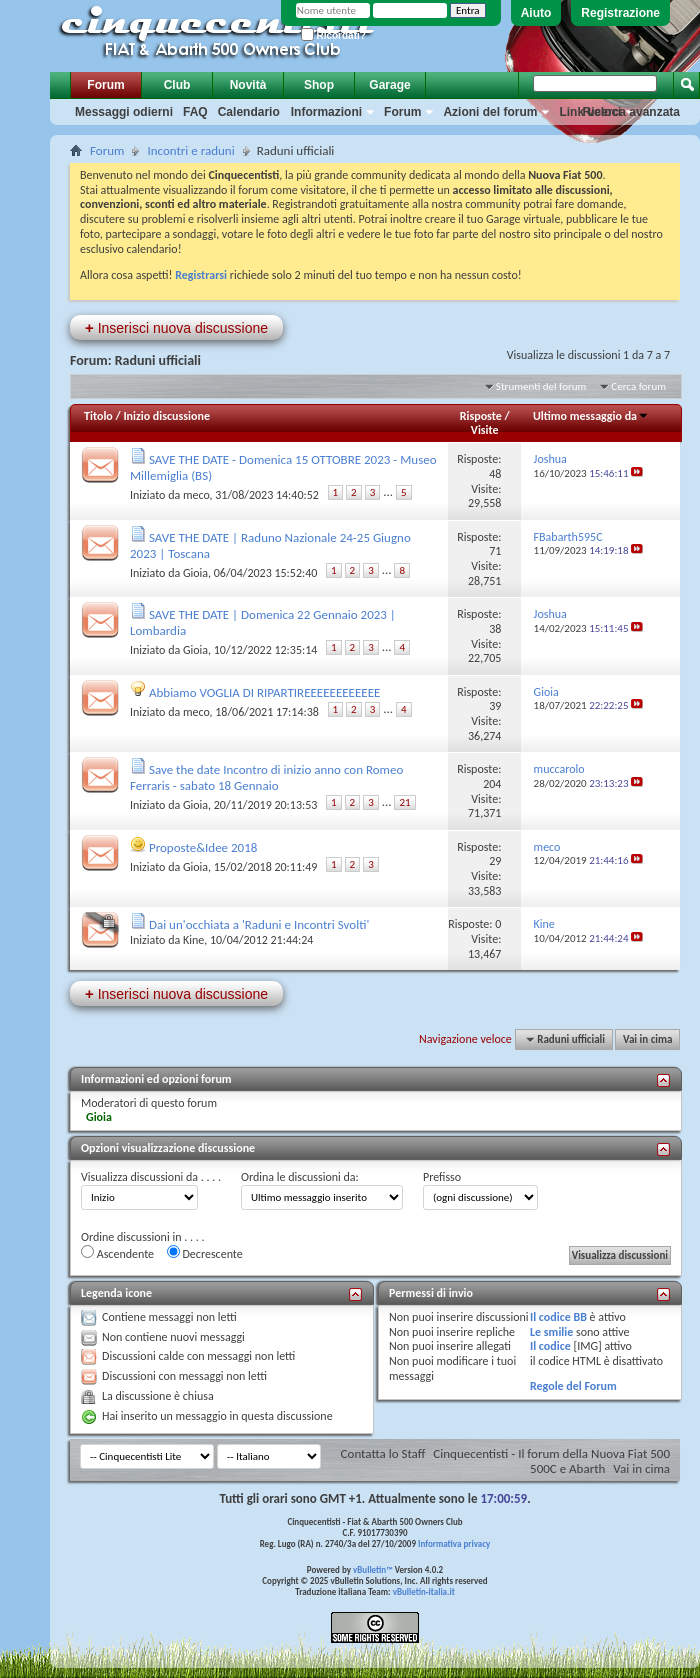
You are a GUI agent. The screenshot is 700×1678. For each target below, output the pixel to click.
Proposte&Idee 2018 (203, 847)
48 (495, 474)
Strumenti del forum (541, 386)
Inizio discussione (166, 416)
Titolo (98, 416)
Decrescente (205, 1253)
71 (495, 551)
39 (495, 706)
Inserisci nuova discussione (176, 327)
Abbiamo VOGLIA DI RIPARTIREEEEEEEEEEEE (264, 692)
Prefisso (442, 1177)
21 (404, 802)
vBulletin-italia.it (424, 1591)
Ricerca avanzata (631, 112)
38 (495, 629)
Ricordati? (333, 35)
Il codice (550, 1346)
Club (177, 85)
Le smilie (551, 1332)
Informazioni (326, 112)
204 (492, 784)
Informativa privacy (454, 1543)
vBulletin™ (373, 1569)
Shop (319, 85)
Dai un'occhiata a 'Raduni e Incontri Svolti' (259, 924)
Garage (389, 85)
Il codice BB (558, 1317)
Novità (248, 85)
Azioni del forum (490, 112)
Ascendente (117, 1253)
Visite (485, 430)
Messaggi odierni (124, 112)
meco (196, 495)
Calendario (249, 112)
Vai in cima (647, 1039)
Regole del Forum (573, 1386)
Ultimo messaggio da (591, 416)
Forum (105, 85)
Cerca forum (638, 386)
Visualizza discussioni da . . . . (151, 1177)
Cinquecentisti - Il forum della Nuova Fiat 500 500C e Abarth (551, 1461)
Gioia (195, 573)
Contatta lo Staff (383, 1453)
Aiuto (536, 13)
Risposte (481, 416)
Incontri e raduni (190, 150)
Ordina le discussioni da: (300, 1177)
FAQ (195, 112)
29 (495, 861)
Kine (193, 940)
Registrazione (620, 13)
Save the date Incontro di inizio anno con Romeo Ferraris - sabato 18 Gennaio (266, 777)
